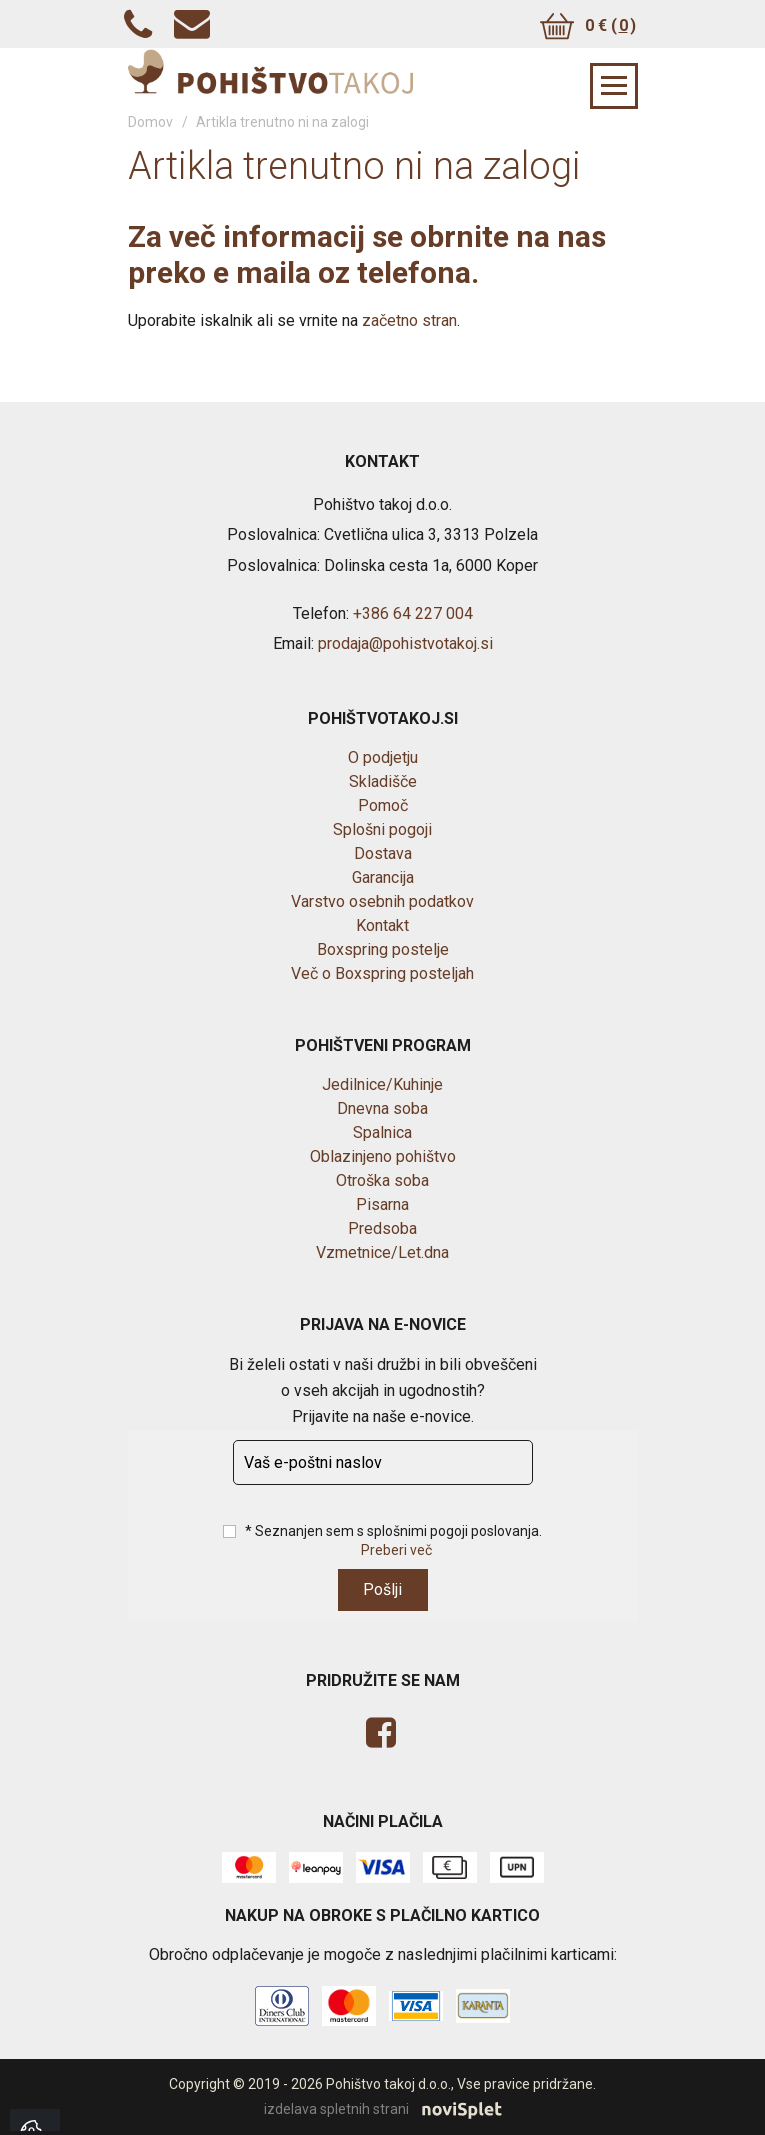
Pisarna (382, 1204)
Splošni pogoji (382, 829)
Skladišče (383, 781)
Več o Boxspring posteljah (382, 973)
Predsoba (382, 1228)
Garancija (383, 877)
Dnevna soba (382, 1108)
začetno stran (409, 320)
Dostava (383, 853)
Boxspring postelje (383, 949)
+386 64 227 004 (413, 613)
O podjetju (383, 757)
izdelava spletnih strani (383, 2110)
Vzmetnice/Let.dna (382, 1252)
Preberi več (396, 1550)
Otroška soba (382, 1180)
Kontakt (382, 925)
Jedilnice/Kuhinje (382, 1084)
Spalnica (382, 1132)
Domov (150, 122)
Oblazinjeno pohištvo (383, 1156)
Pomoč (383, 805)
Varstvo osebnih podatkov (382, 901)
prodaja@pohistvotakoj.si (405, 643)
